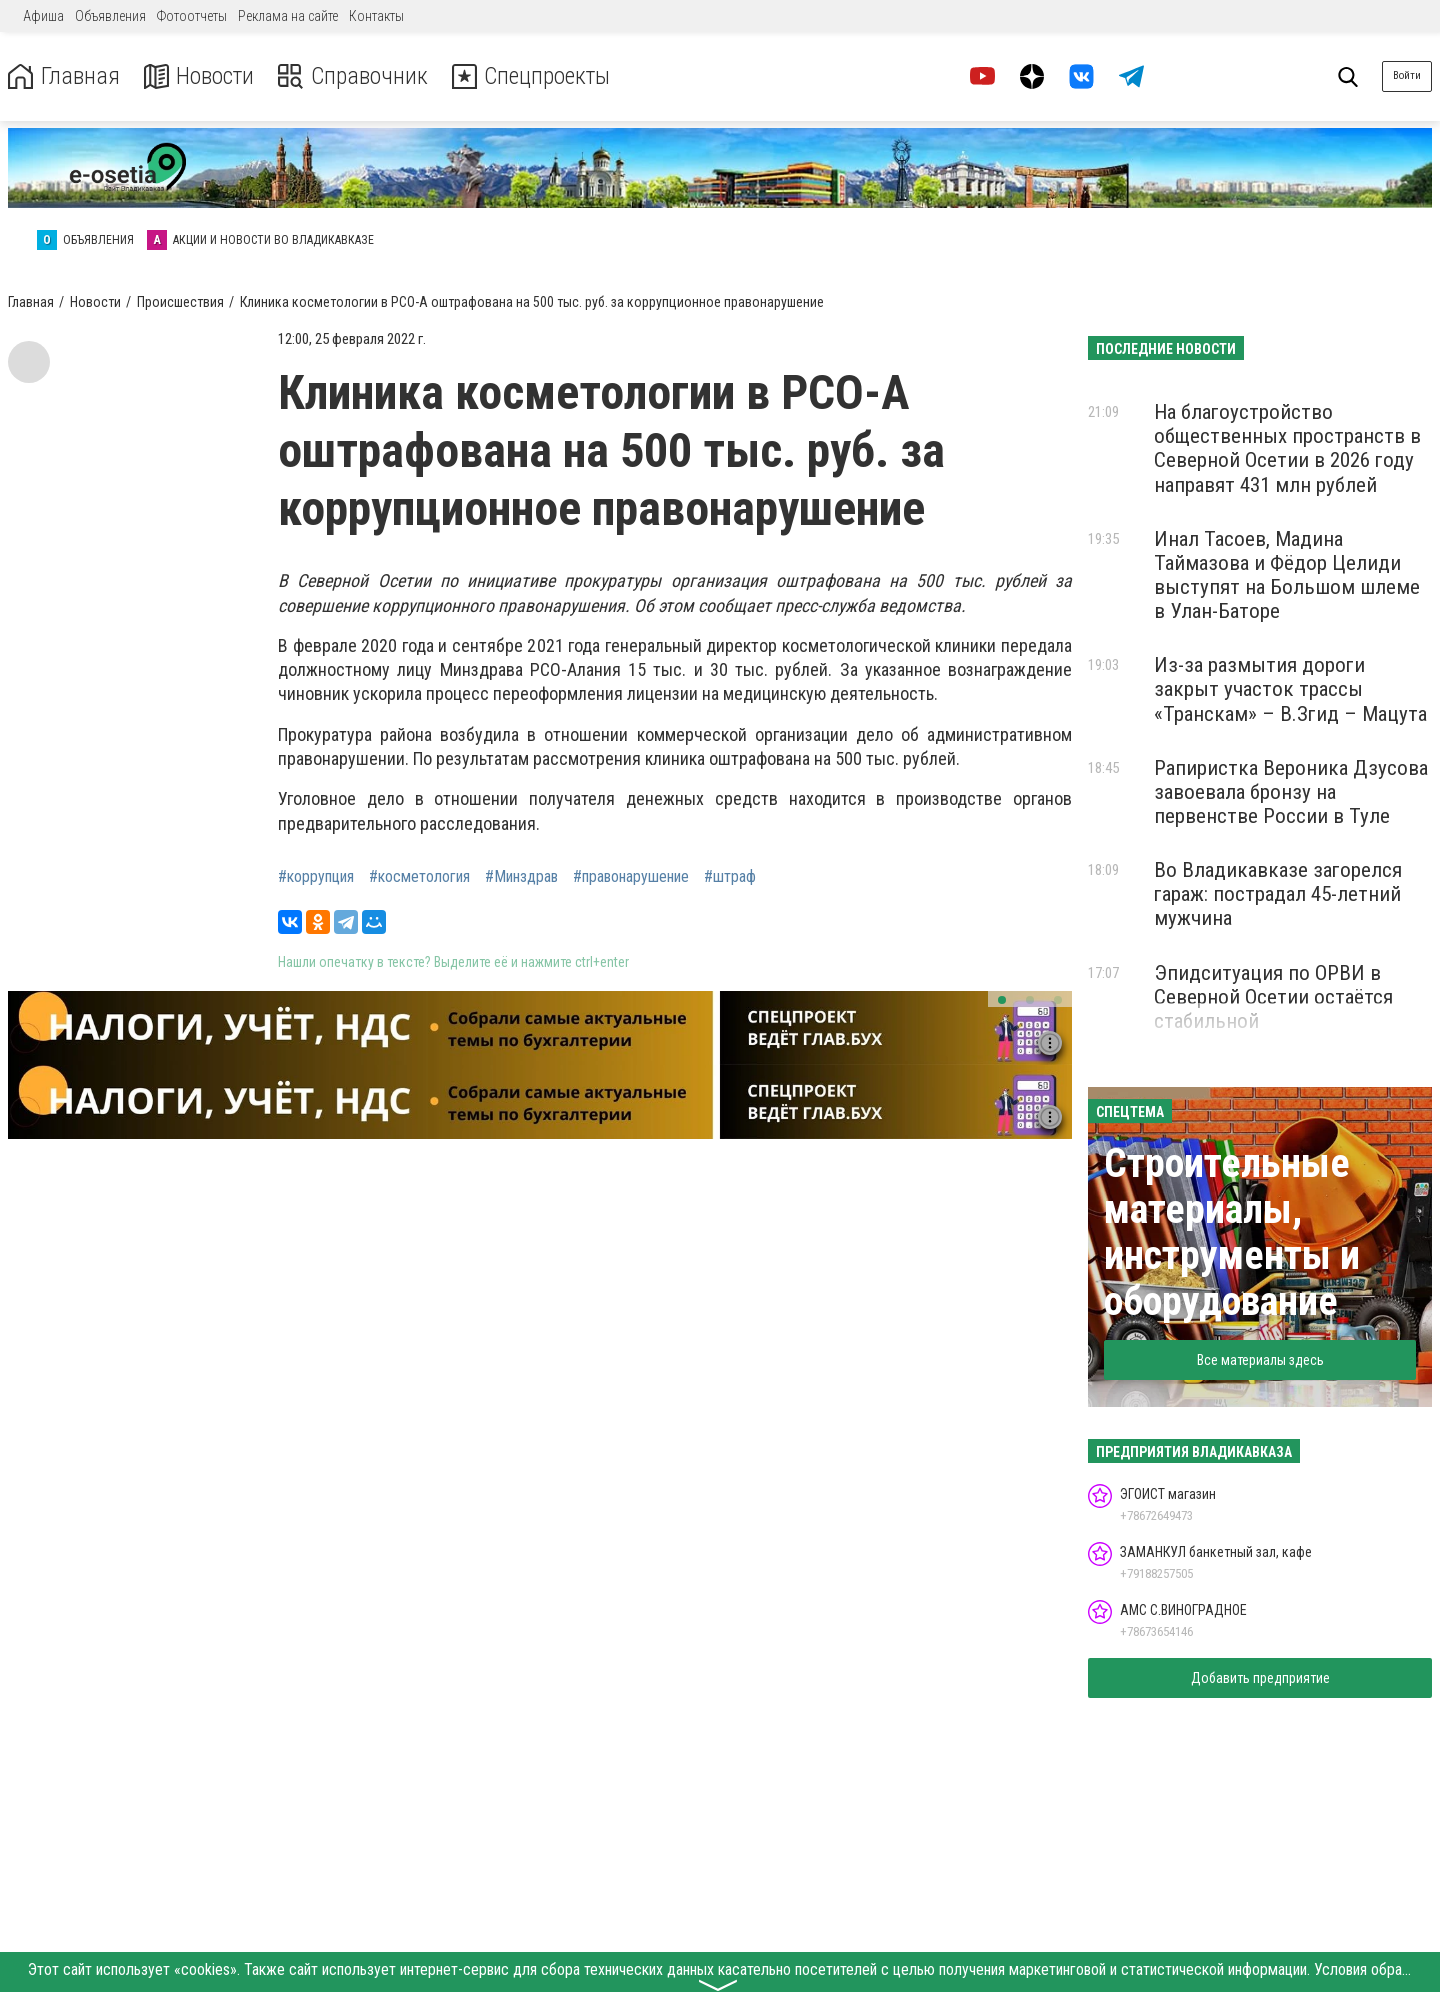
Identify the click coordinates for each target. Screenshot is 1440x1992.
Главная (63, 76)
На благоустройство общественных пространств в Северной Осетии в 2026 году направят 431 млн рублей (1287, 448)
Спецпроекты (534, 76)
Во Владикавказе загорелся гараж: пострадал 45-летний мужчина (1278, 894)
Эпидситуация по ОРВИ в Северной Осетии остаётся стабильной (1273, 997)
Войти (1407, 75)
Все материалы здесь (1260, 1360)
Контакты (376, 16)
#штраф (730, 877)
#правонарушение (631, 877)
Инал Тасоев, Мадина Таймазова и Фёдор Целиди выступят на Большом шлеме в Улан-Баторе (1287, 575)
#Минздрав (521, 877)
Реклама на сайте (288, 16)
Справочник (353, 76)
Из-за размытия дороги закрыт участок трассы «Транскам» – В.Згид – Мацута (1290, 689)
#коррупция (316, 877)
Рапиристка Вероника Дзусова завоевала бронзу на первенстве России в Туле (1291, 792)
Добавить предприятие (1260, 1678)
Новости (198, 76)
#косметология (419, 877)
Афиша (43, 16)
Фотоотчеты (192, 16)
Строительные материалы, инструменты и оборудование (1232, 1232)
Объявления (110, 16)
